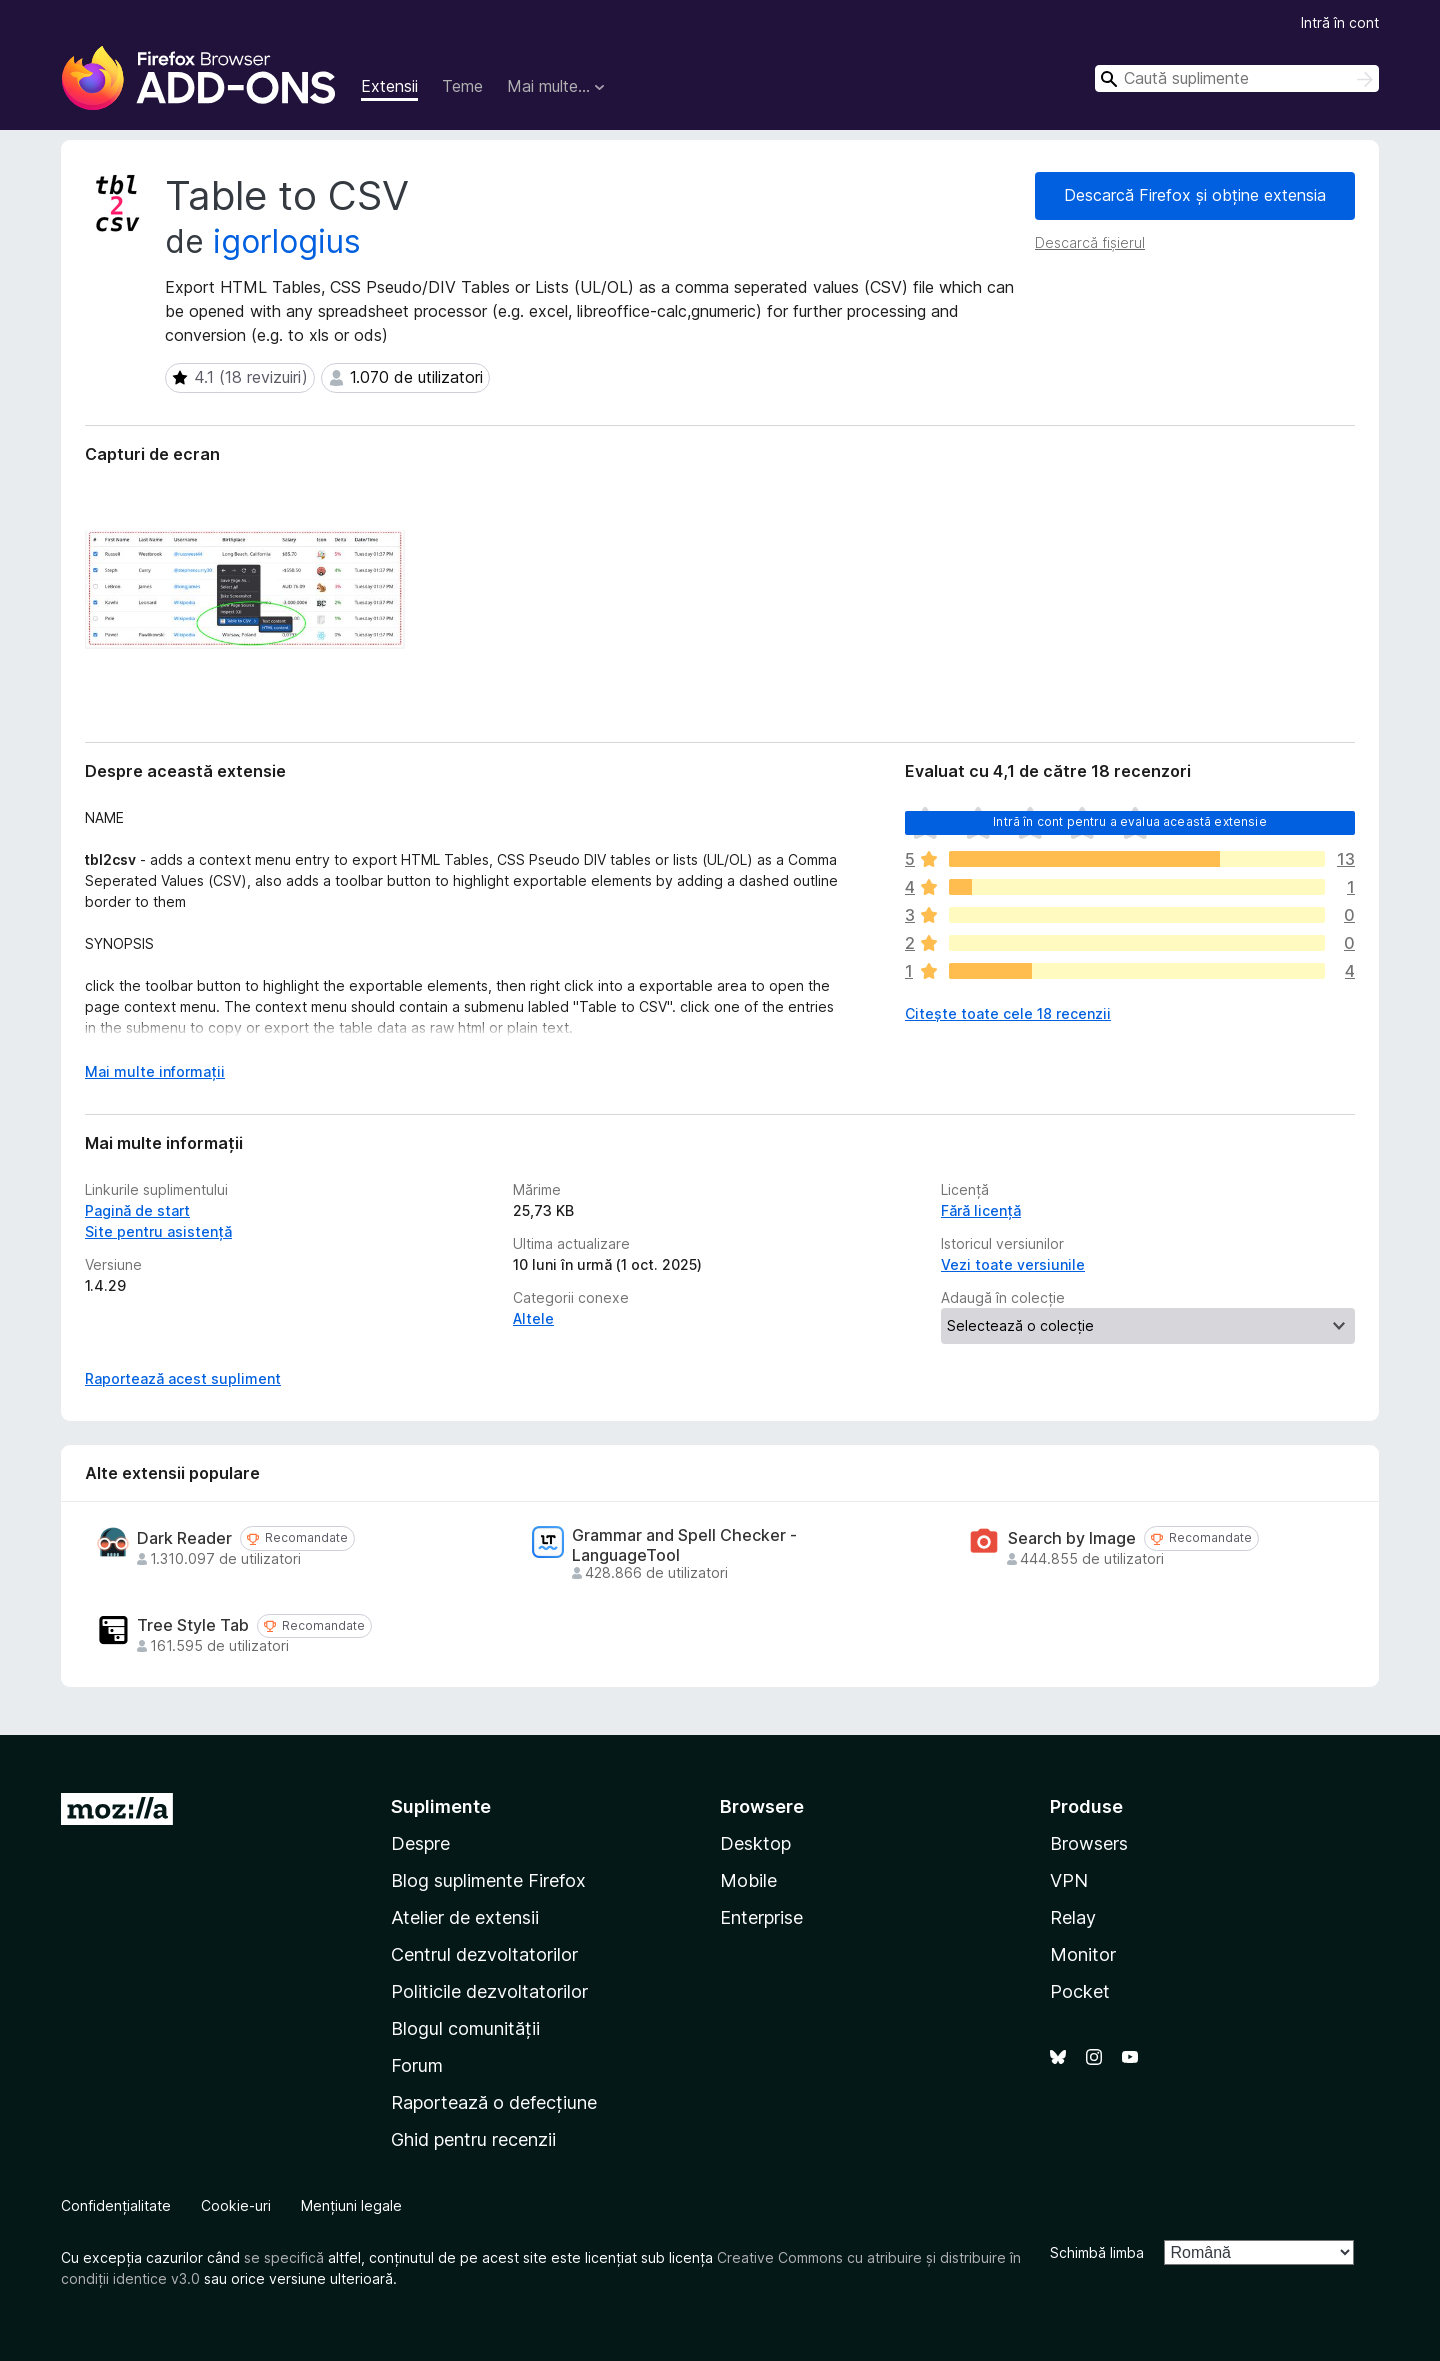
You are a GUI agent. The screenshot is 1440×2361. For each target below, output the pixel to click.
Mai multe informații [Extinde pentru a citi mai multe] (155, 1071)
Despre (420, 1843)
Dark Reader (184, 1538)
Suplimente (441, 1806)
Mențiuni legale (351, 2205)
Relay (1073, 1917)
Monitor (1083, 1954)
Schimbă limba (1097, 2252)
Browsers (1089, 1843)
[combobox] (1237, 78)
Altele (533, 1318)
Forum (417, 2065)
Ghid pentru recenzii (473, 2139)
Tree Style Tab (193, 1625)
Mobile (748, 1880)
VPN (1069, 1880)
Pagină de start (137, 1210)
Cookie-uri (236, 2205)
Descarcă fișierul (1090, 242)
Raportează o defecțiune (494, 2102)
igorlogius (287, 241)
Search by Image (1072, 1538)
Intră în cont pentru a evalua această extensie (1129, 821)
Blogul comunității (465, 2028)
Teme (462, 86)
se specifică (284, 2257)
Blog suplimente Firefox (488, 1880)
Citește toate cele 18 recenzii (1008, 1013)
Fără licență (981, 1210)
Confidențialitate (116, 2205)
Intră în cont (1340, 22)
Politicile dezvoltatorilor (489, 1991)
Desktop (755, 1843)
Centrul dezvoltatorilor (484, 1954)
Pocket (1080, 1991)
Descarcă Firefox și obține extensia (1195, 195)
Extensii (389, 86)
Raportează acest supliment (183, 1378)
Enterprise (761, 1917)
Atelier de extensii (465, 1917)
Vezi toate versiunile (1013, 1264)
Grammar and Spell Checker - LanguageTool (684, 1545)
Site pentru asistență (158, 1231)
